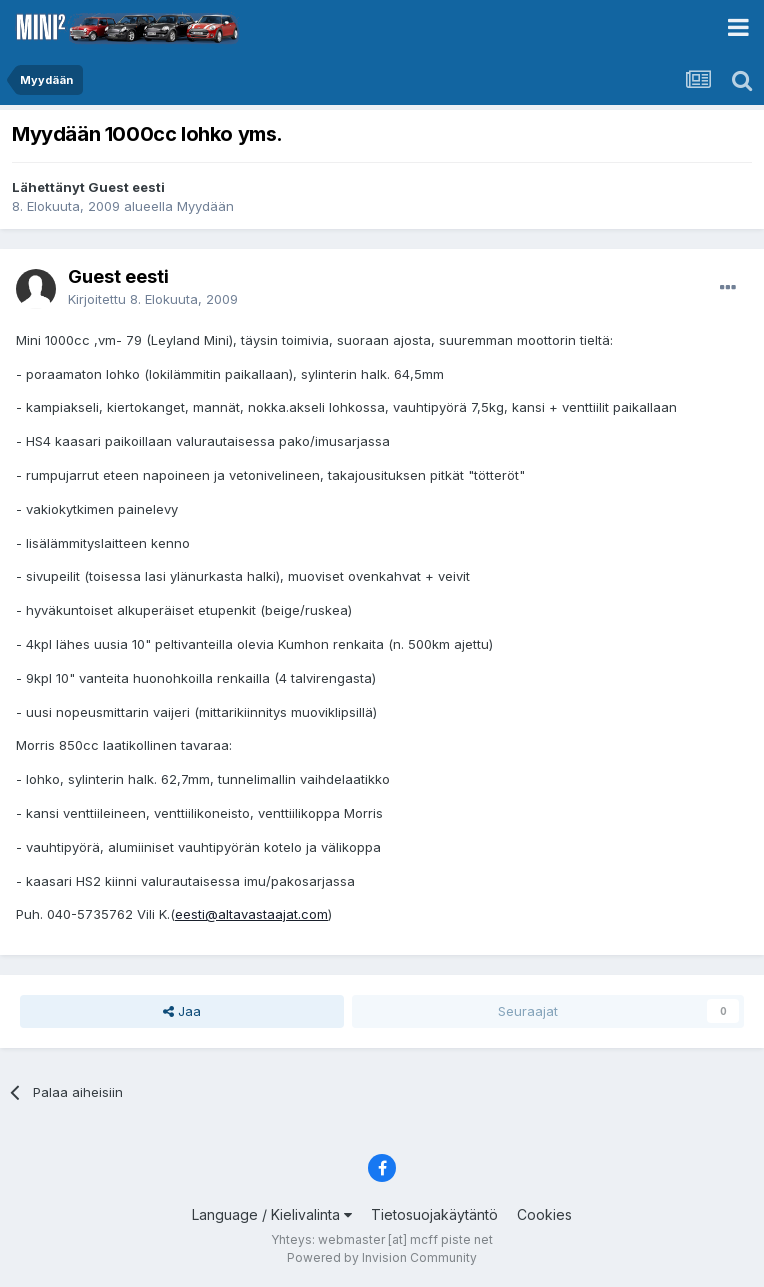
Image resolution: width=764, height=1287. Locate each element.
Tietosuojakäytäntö (434, 1214)
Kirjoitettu (153, 299)
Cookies (544, 1214)
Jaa (182, 1011)
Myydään (205, 206)
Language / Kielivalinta (272, 1214)
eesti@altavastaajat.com (251, 914)
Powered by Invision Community (382, 1257)
